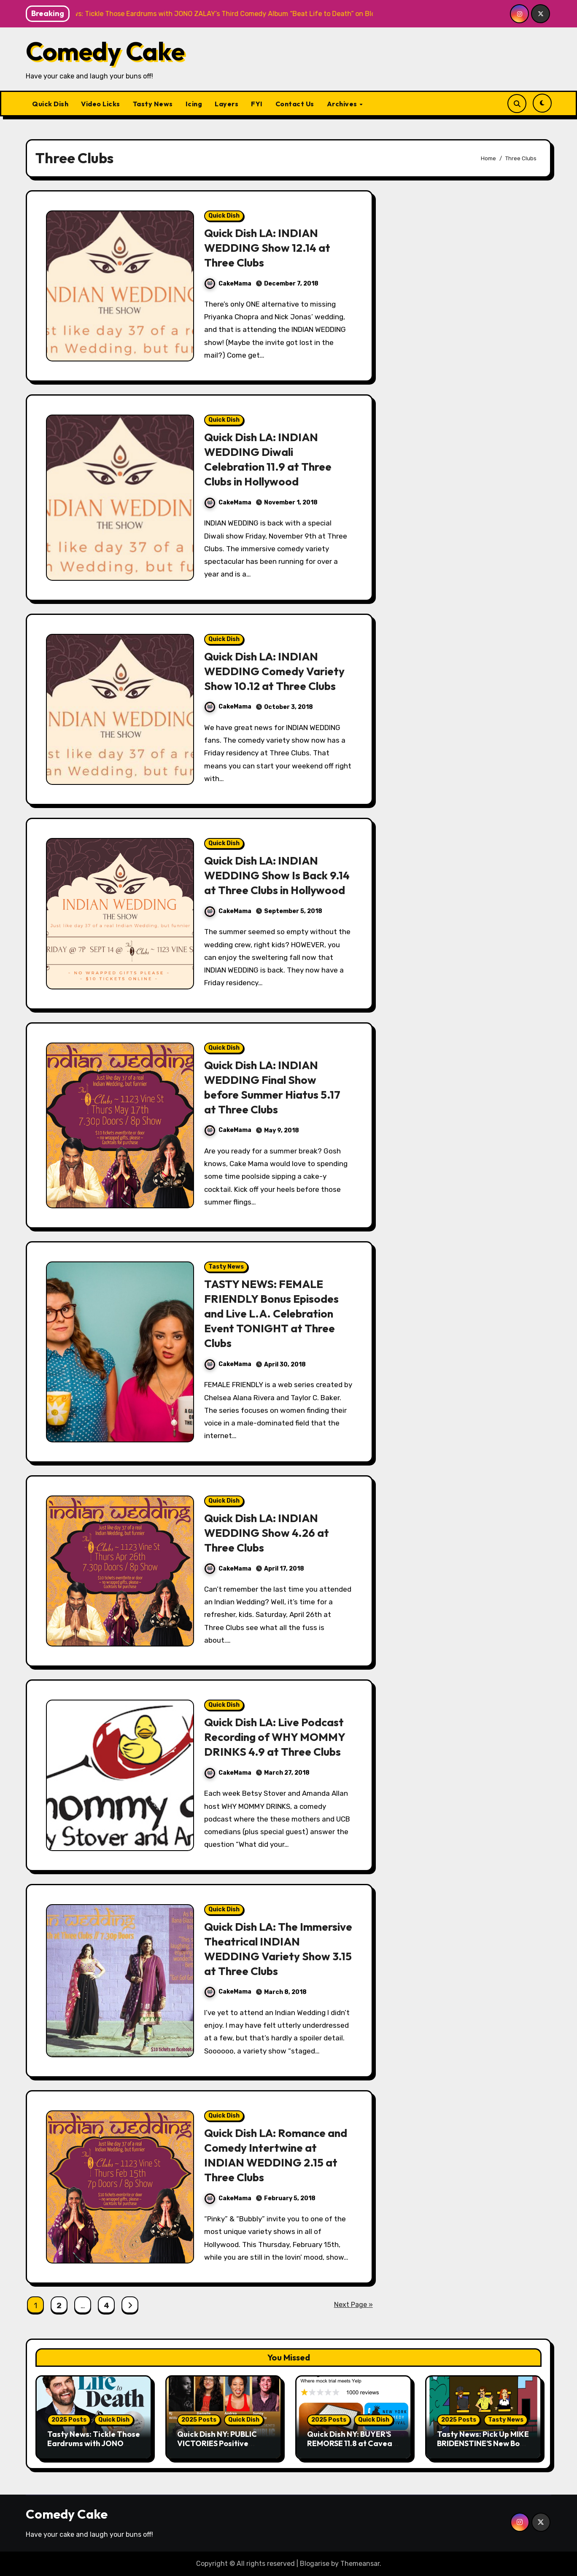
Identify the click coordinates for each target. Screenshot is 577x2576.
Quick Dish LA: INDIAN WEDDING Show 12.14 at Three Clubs (268, 247)
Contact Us (294, 104)
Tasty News (153, 104)
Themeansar (360, 2564)
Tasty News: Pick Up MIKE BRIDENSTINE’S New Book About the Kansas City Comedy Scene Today (483, 2447)
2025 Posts (68, 2419)
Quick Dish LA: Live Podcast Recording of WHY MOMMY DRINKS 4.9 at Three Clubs (276, 1737)
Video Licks (100, 104)
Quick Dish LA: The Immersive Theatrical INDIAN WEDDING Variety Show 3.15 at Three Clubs (274, 1948)
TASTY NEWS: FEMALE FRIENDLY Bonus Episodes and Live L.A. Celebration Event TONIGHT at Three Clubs (272, 1313)
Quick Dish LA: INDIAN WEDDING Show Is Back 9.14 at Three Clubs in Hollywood (278, 875)
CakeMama (228, 283)
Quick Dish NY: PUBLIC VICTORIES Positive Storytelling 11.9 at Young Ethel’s (222, 2447)
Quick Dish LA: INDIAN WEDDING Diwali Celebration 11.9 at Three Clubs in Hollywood (270, 459)
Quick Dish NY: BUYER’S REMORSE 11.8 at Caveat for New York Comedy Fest (351, 2447)
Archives (343, 104)
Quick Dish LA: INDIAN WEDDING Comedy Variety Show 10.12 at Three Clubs (276, 671)
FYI (257, 104)
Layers (226, 104)
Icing (194, 104)
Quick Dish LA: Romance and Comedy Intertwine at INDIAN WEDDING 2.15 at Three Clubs (273, 2155)
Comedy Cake (105, 51)
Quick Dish (50, 104)
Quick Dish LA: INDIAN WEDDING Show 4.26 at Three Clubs (268, 1533)
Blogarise (314, 2564)
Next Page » (353, 2305)
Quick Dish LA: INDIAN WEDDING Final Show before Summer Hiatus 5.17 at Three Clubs (274, 1087)
